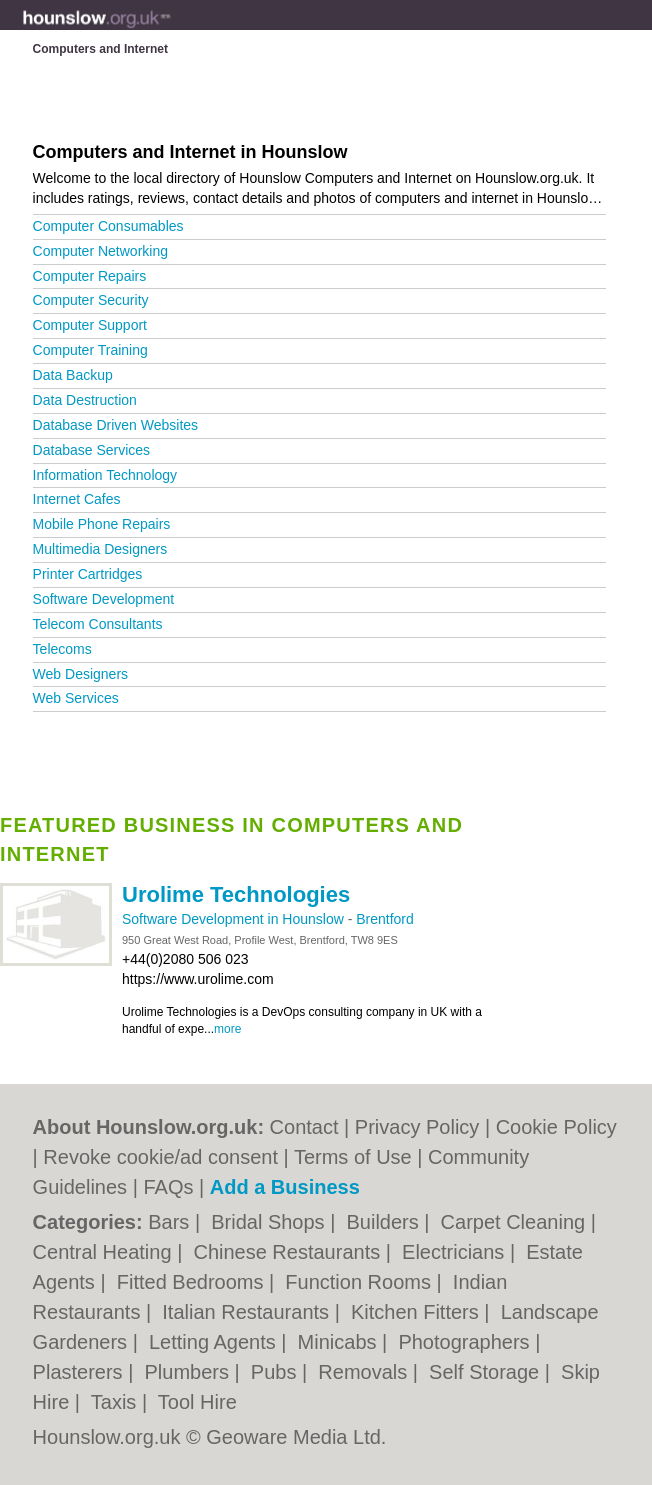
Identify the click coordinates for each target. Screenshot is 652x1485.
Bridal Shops (270, 1222)
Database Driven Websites (115, 425)
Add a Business (285, 1187)
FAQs (168, 1187)
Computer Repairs (90, 276)
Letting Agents (215, 1342)
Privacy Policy (417, 1127)
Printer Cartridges (88, 574)
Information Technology (105, 475)
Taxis (116, 1402)
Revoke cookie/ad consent (160, 1157)
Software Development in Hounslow (235, 919)
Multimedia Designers (100, 549)
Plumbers (190, 1372)
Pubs (276, 1372)
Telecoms (62, 649)
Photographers (466, 1342)
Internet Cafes (77, 499)
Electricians (456, 1252)
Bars (171, 1222)
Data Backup (73, 375)
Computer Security (91, 300)
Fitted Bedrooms (193, 1282)
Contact (304, 1127)
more (227, 1029)
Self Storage (487, 1372)
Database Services (92, 450)
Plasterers (81, 1372)
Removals (365, 1372)
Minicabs (340, 1342)
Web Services (76, 698)
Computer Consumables (108, 226)
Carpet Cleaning (516, 1222)
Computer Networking (100, 251)
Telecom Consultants (98, 624)
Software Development (104, 599)
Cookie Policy (556, 1127)
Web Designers (80, 674)
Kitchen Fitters (417, 1312)
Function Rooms (360, 1282)
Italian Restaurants (248, 1312)
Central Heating (105, 1252)
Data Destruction (85, 400)
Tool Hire (197, 1402)
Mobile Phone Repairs (102, 524)
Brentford (385, 919)
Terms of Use (353, 1157)
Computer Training (90, 350)
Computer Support (90, 325)
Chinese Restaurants (289, 1252)
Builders (385, 1222)
